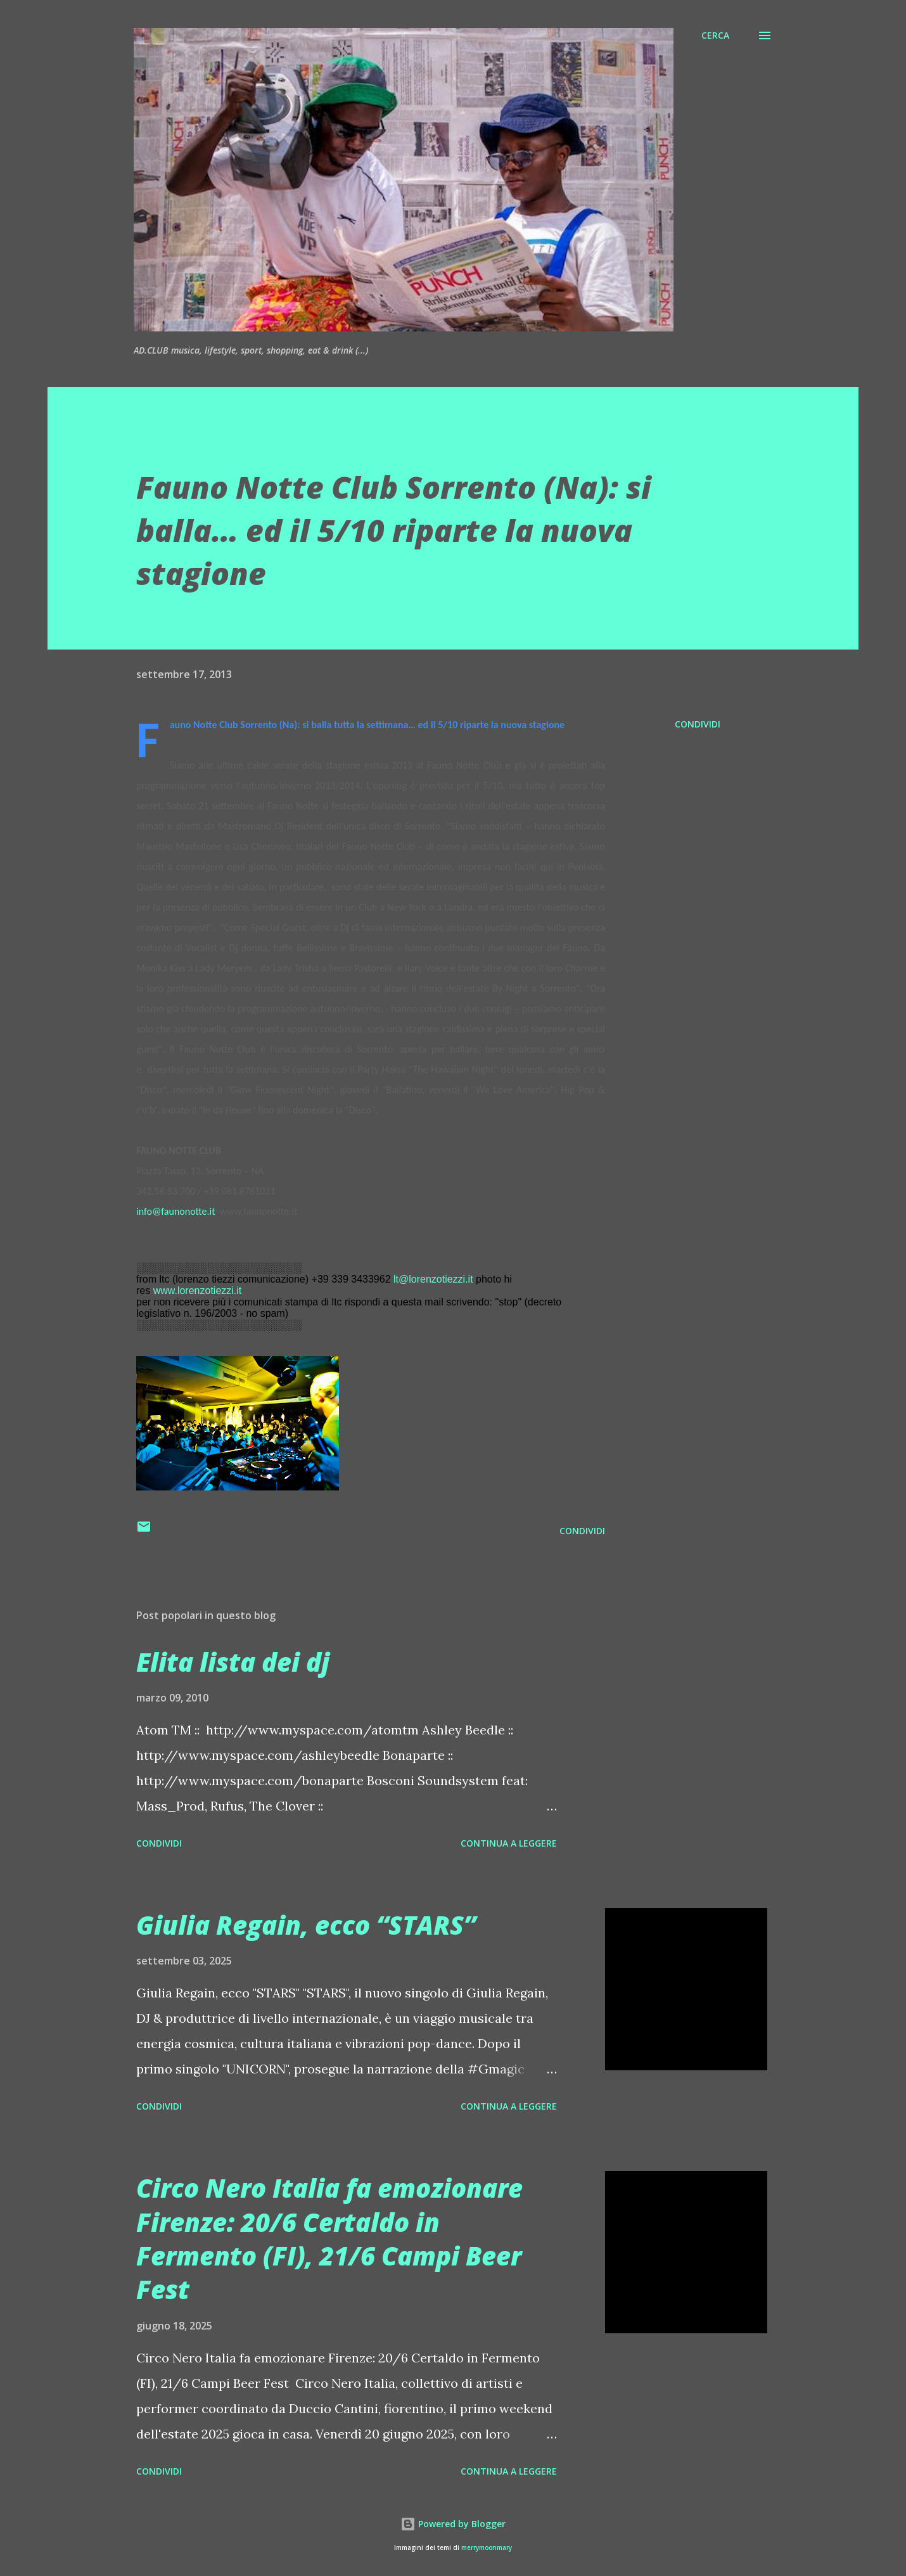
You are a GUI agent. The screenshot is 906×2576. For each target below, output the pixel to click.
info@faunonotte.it (175, 1211)
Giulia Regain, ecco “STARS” (306, 1924)
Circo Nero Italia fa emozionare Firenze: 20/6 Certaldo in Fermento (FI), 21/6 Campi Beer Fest (329, 2238)
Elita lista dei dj (232, 1661)
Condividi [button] (697, 724)
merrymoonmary (486, 2548)
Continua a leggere (509, 1843)
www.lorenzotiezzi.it (197, 1290)
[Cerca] (715, 35)
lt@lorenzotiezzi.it (433, 1279)
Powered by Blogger (453, 2524)
